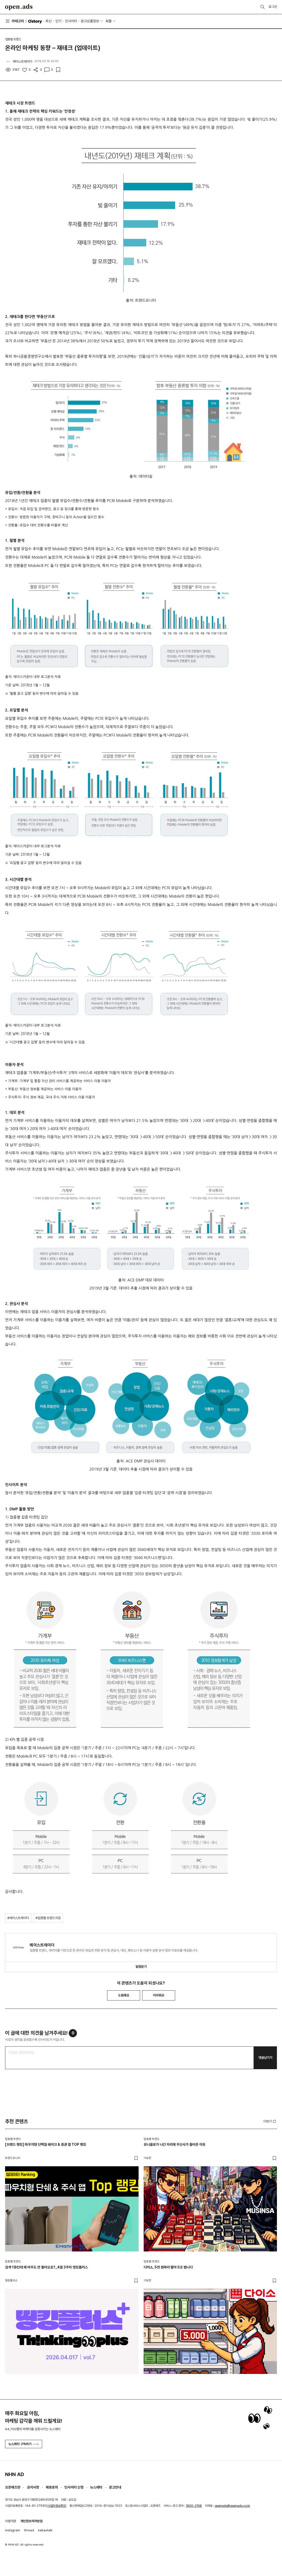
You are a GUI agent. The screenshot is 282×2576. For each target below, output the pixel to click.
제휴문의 (52, 2487)
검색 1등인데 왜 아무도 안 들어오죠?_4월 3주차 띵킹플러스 (46, 2267)
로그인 (273, 7)
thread (29, 2530)
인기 (58, 21)
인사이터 (71, 21)
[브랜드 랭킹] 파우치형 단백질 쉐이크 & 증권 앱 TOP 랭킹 (45, 2144)
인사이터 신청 (74, 2487)
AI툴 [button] (109, 21)
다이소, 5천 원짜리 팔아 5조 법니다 (168, 2267)
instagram (12, 2530)
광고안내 (115, 2487)
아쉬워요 (158, 1995)
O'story (35, 21)
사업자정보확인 (56, 2506)
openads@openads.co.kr (232, 2506)
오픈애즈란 (12, 2487)
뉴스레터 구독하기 (23, 2444)
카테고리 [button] (14, 21)
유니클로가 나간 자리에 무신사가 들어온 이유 (174, 2144)
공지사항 (33, 2487)
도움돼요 (123, 1995)
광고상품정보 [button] (90, 21)
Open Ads (18, 7)
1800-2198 (194, 2506)
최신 (48, 21)
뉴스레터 (96, 2487)
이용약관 (10, 2521)
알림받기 (141, 1967)
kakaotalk (45, 2530)
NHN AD (14, 2474)
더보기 (270, 2121)
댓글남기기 (265, 2058)
